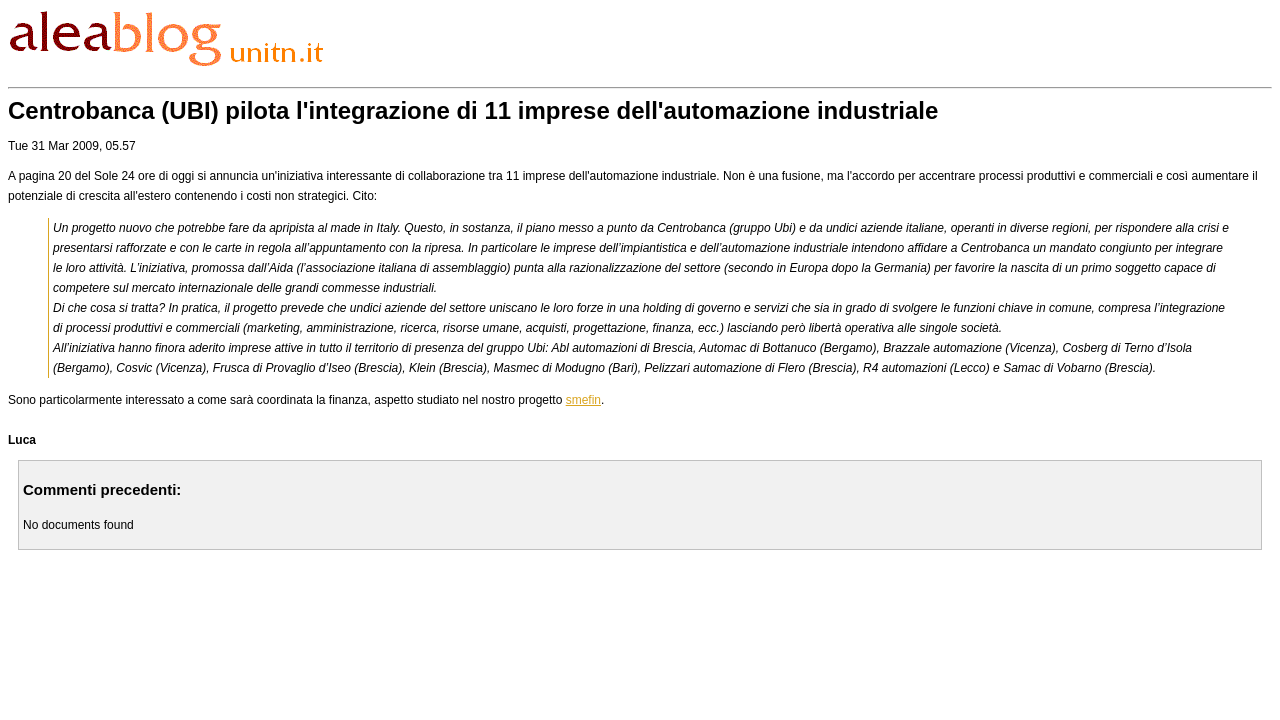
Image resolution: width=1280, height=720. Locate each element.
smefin (583, 400)
